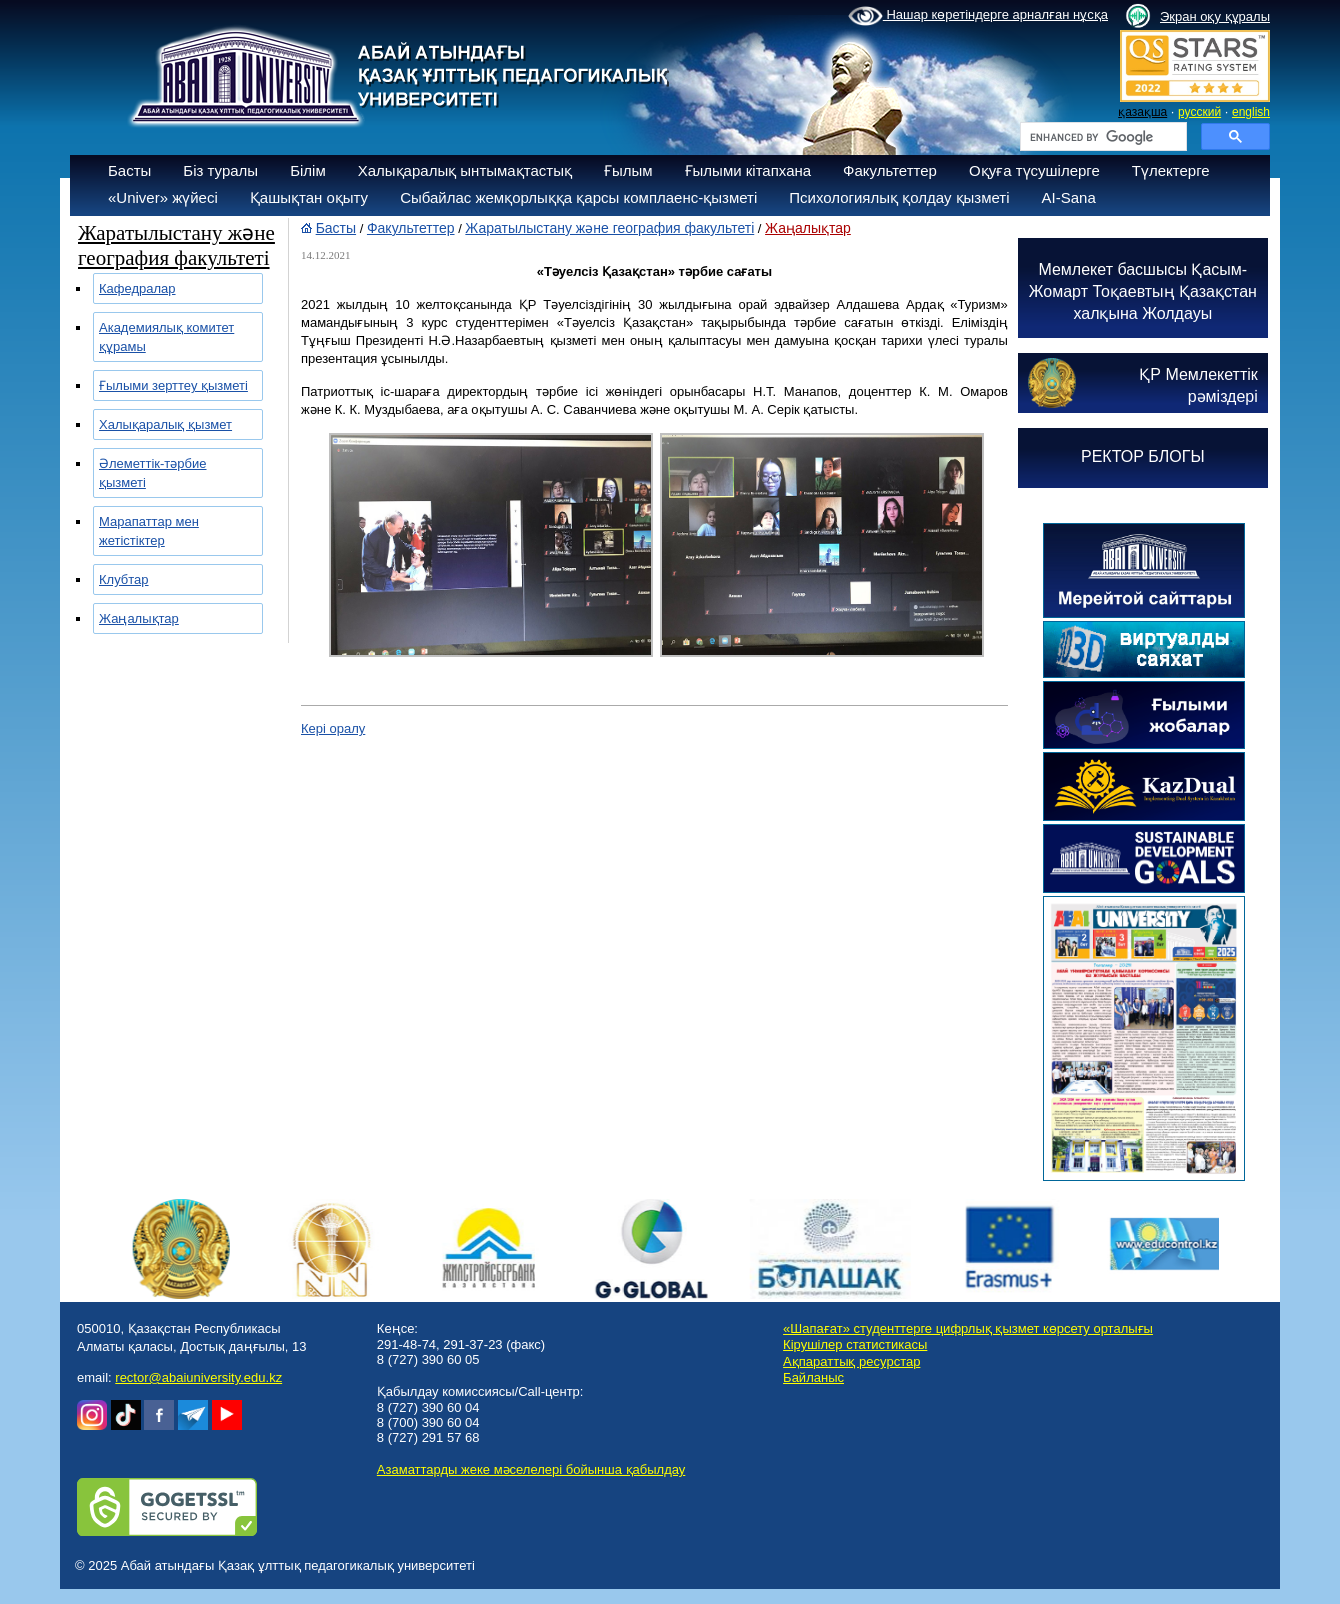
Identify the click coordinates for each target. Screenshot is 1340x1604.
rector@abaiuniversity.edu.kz (198, 1377)
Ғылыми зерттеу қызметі (173, 385)
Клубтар (124, 579)
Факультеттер (890, 170)
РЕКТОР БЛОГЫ (1143, 456)
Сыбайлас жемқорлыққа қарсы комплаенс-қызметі (578, 197)
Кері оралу (333, 728)
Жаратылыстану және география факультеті (609, 228)
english (1251, 112)
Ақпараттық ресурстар (851, 1361)
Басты (129, 170)
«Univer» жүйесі (163, 197)
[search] (1101, 137)
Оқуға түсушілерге (1034, 170)
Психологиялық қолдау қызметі (899, 197)
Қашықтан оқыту (309, 197)
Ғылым (628, 170)
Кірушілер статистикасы (855, 1344)
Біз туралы (220, 170)
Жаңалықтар (139, 618)
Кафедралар (137, 288)
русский (1199, 112)
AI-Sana (1069, 197)
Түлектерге (1171, 170)
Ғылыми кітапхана (748, 170)
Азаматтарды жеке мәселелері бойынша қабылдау (531, 1469)
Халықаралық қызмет (165, 424)
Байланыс (813, 1377)
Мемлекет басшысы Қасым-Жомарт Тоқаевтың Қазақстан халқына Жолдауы (1143, 291)
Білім (308, 170)
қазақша (1142, 112)
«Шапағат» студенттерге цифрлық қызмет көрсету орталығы (968, 1328)
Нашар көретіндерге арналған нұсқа (978, 16)
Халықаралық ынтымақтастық (465, 170)
